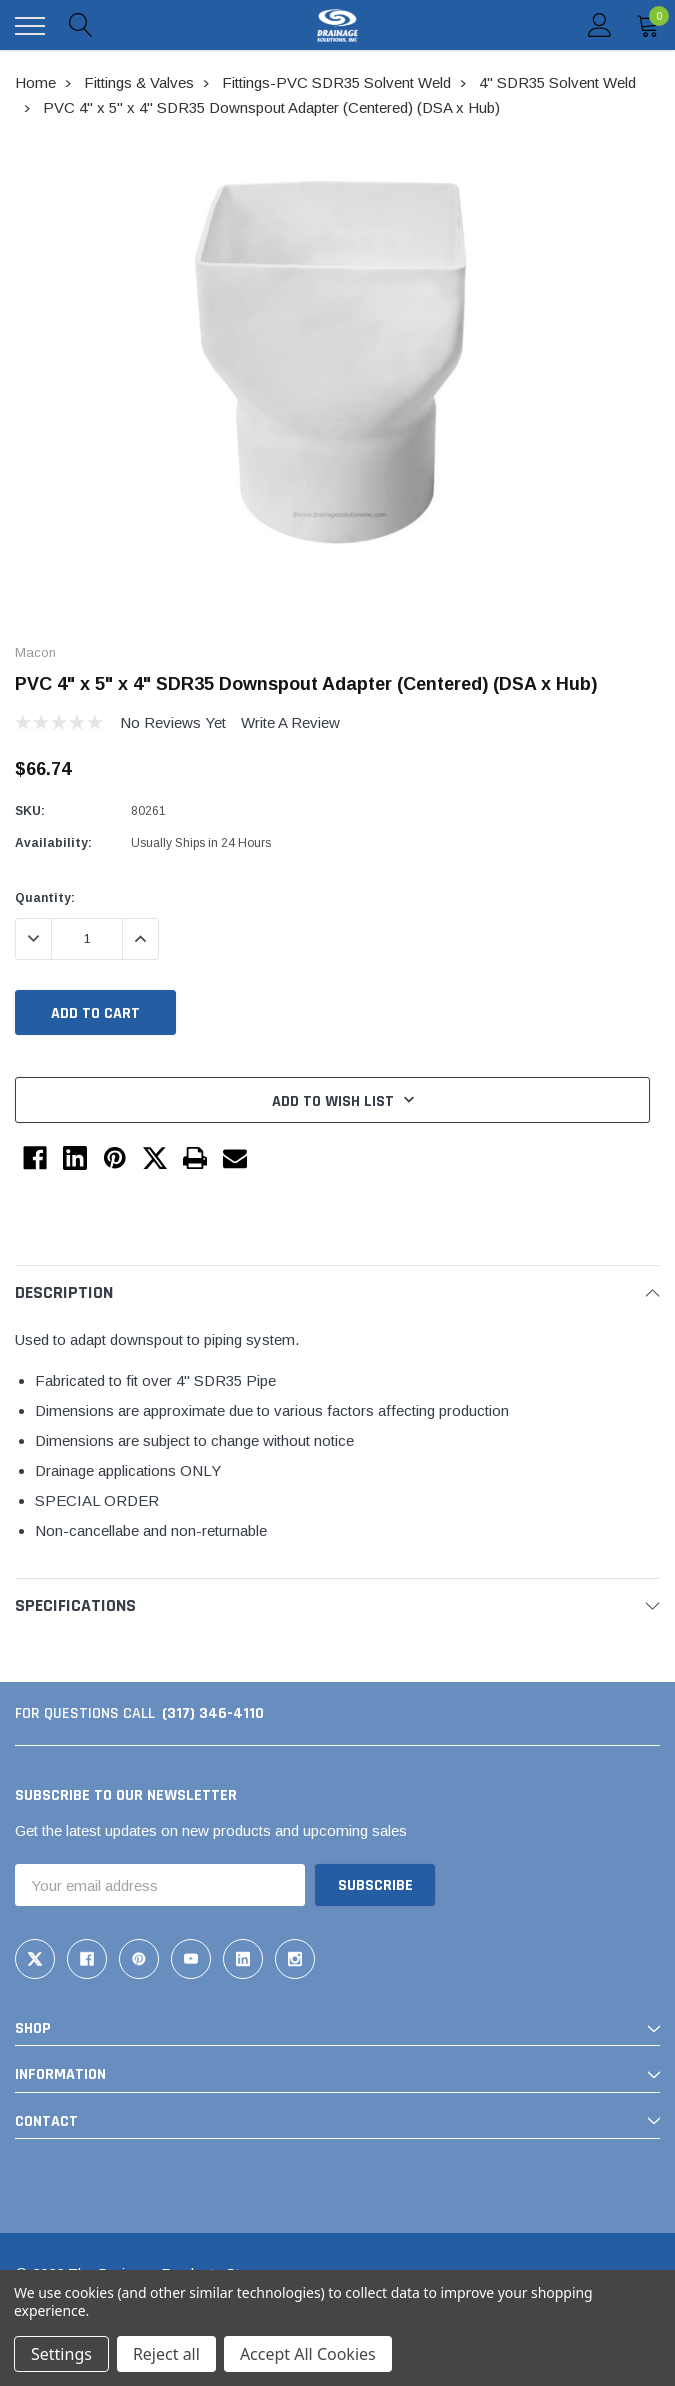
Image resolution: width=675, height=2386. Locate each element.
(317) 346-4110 (213, 1713)
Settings (61, 2354)
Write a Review (290, 722)
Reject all (166, 2354)
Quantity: (45, 898)
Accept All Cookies (308, 2354)
